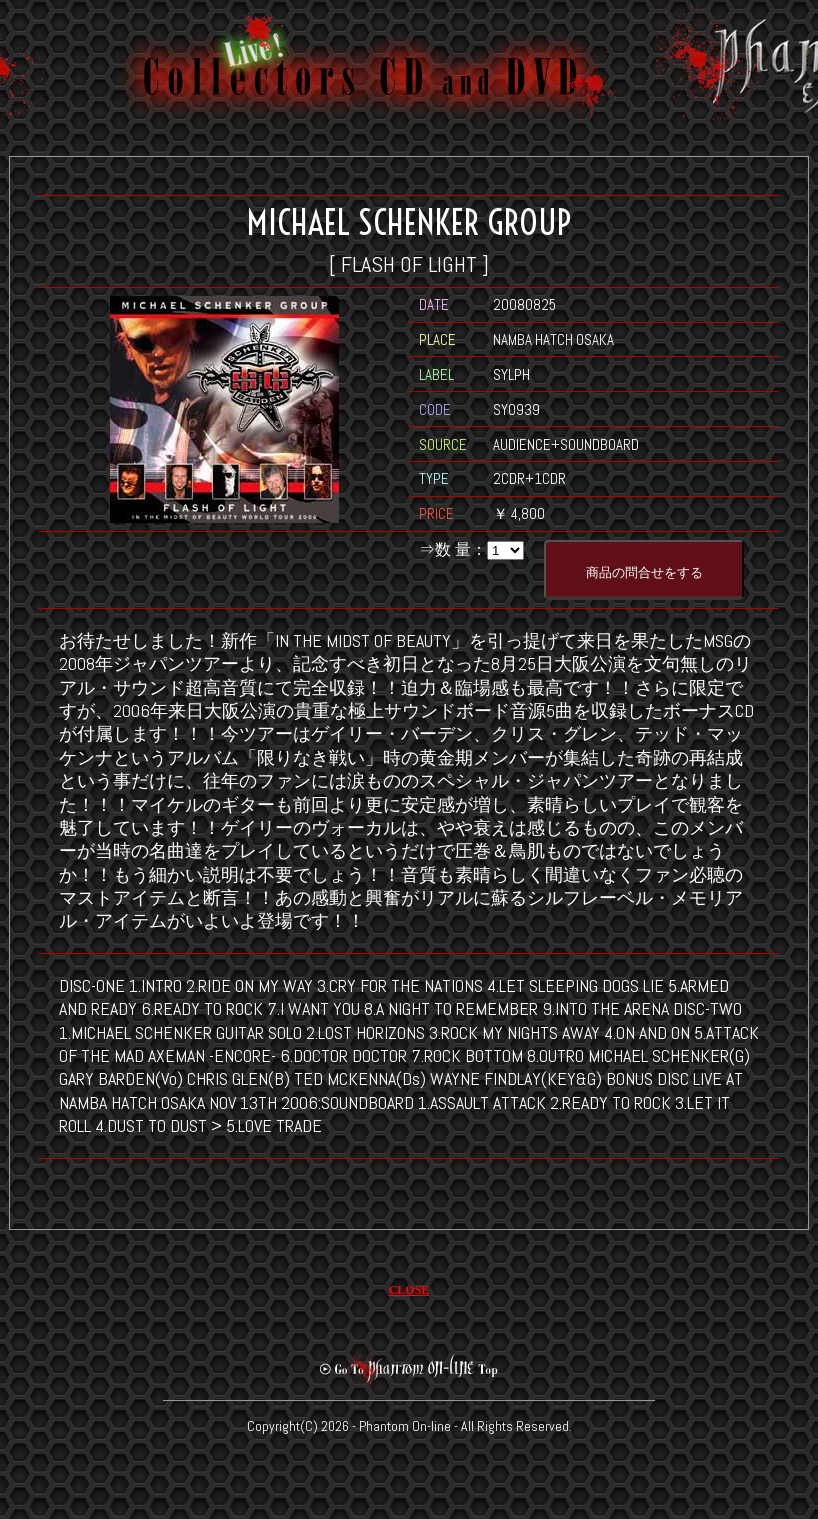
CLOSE (409, 1290)
